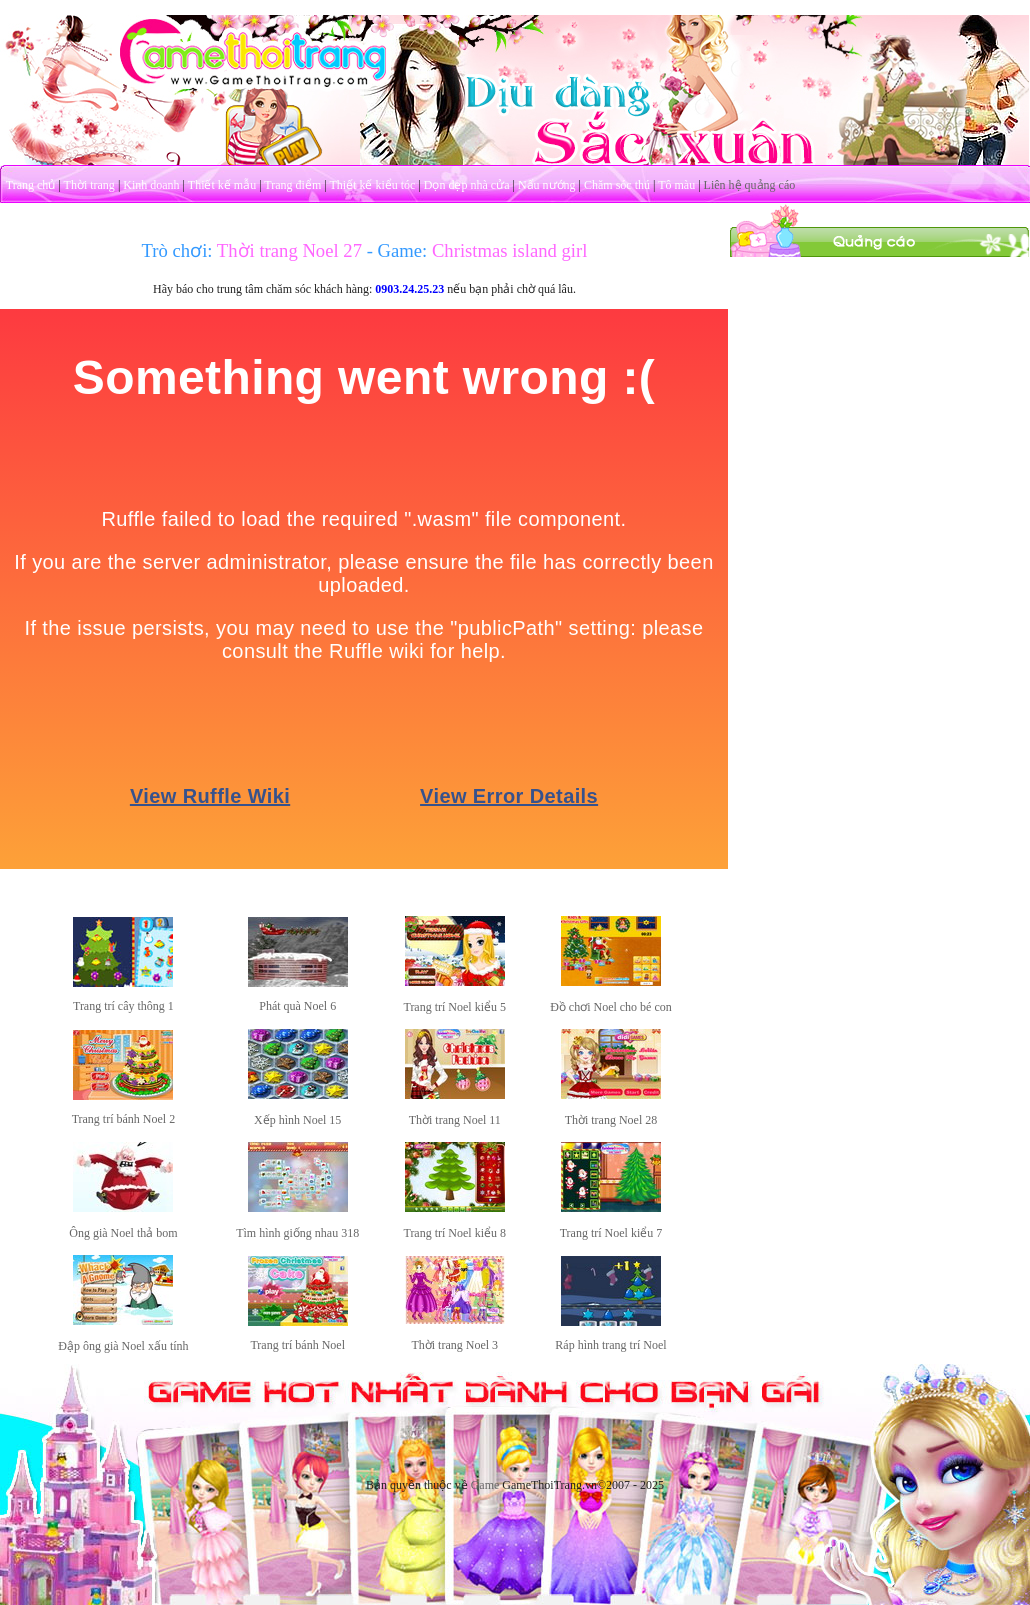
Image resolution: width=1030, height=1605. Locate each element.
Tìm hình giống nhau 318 (297, 1233)
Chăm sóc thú (617, 185)
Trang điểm (292, 185)
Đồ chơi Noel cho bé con (611, 1007)
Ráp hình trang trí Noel (610, 1345)
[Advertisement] (880, 383)
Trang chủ (31, 185)
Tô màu (676, 185)
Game (485, 1485)
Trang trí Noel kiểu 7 (611, 1233)
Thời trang (89, 185)
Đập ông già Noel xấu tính (123, 1346)
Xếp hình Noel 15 (297, 1120)
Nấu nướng (547, 185)
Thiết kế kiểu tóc (372, 185)
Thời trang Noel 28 (611, 1120)
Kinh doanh (151, 185)
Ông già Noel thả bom (123, 1233)
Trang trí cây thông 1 (123, 1006)
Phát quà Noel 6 (297, 1006)
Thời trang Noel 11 (455, 1120)
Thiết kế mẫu (222, 185)
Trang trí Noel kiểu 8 (454, 1233)
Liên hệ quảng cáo (750, 185)
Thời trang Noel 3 (454, 1345)
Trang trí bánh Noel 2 (124, 1119)
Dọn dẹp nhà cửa (467, 185)
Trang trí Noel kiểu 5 (454, 1007)
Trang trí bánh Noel (297, 1345)
